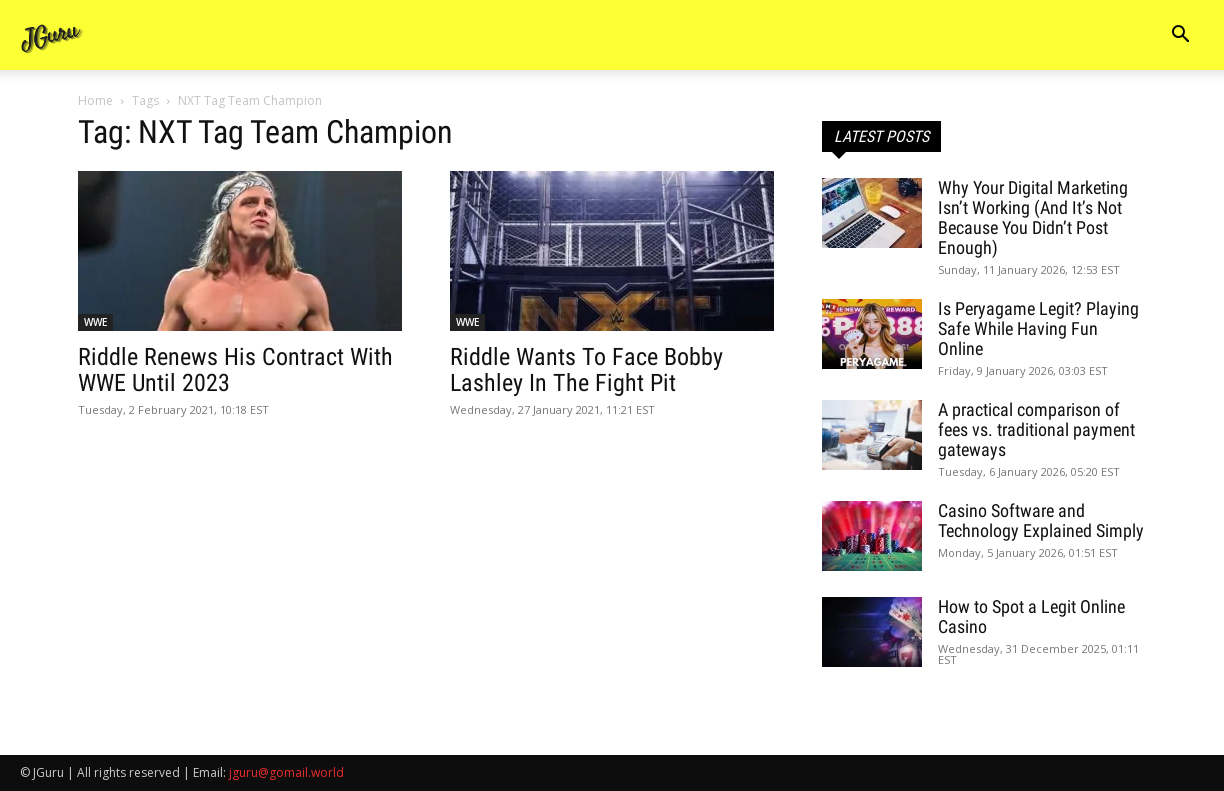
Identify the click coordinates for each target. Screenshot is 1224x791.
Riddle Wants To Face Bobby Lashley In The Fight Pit (586, 370)
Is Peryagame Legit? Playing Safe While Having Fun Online (1038, 328)
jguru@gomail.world (286, 772)
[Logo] (52, 35)
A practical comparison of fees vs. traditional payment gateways (1036, 429)
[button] (1180, 36)
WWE (95, 322)
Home (95, 100)
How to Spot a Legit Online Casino (1031, 616)
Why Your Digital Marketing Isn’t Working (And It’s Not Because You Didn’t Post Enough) (1033, 217)
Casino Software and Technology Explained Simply (1041, 520)
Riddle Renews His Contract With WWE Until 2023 (235, 370)
